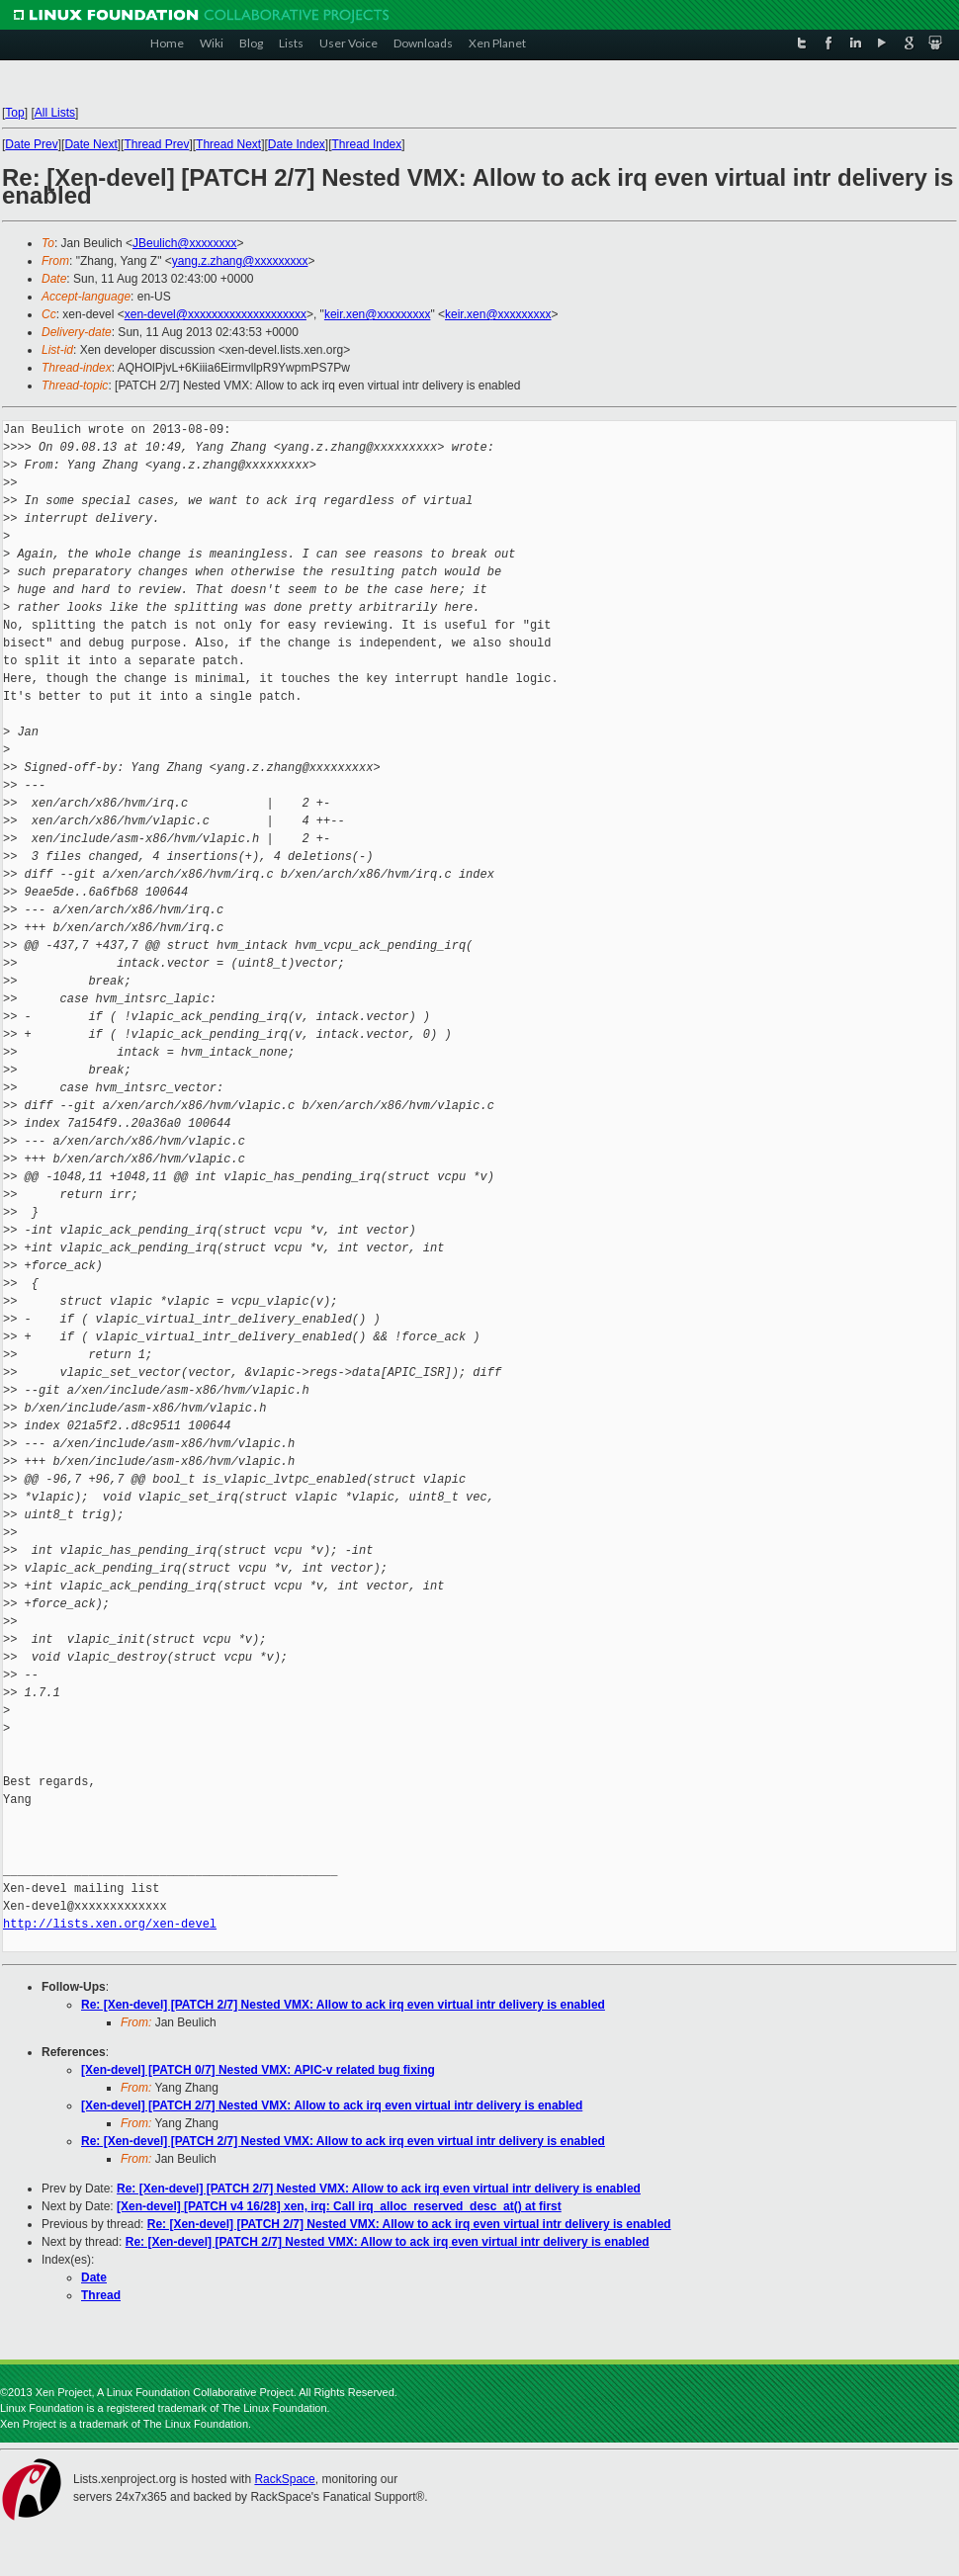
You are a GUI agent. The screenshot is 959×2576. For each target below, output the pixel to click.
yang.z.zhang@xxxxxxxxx (240, 261)
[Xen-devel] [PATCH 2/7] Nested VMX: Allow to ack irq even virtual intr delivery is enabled (331, 2105)
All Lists (55, 113)
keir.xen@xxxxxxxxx (377, 314)
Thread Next (228, 144)
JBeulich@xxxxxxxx (184, 243)
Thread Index (367, 144)
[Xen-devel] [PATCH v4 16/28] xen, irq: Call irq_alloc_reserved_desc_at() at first (339, 2206)
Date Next (90, 144)
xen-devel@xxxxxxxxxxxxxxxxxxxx (215, 314)
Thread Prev (156, 144)
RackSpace (284, 2479)
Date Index (296, 144)
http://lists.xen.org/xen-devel (110, 1924)
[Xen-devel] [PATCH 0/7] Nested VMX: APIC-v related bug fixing (258, 2070)
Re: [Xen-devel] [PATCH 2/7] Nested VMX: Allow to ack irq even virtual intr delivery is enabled (343, 2005)
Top (14, 113)
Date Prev (31, 144)
